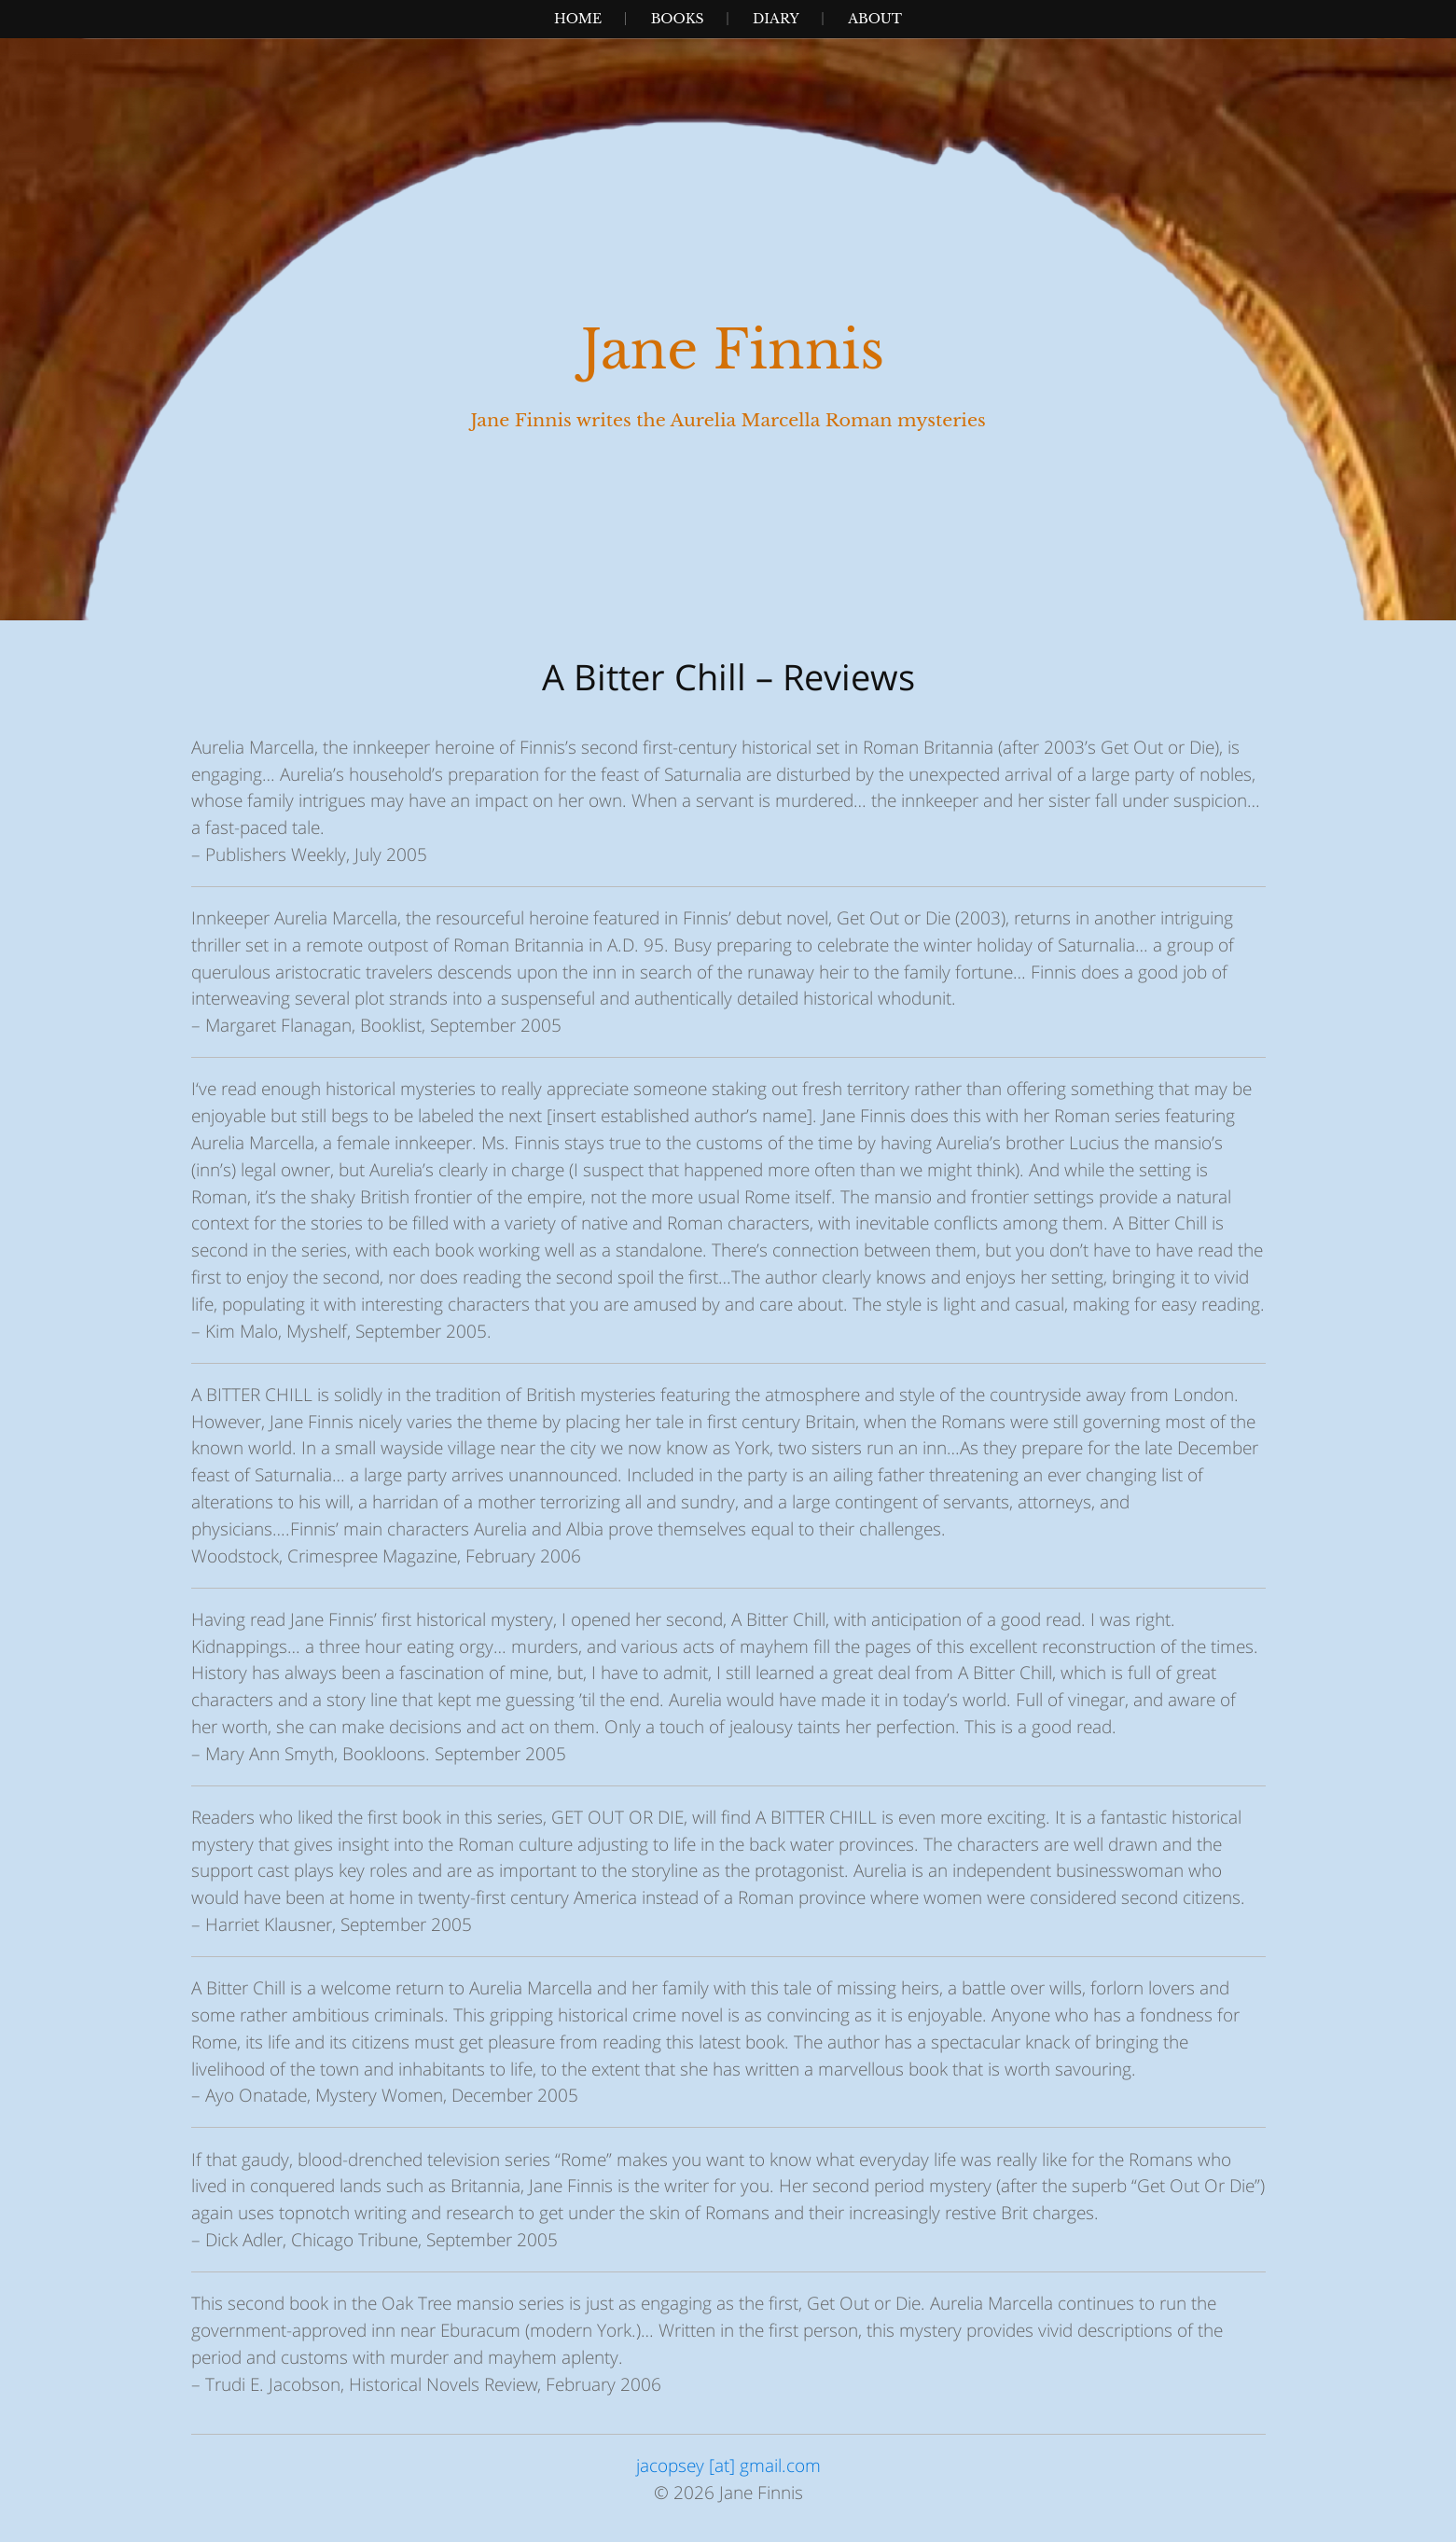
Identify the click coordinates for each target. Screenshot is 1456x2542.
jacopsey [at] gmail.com (728, 2465)
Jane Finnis (732, 349)
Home (578, 18)
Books (677, 18)
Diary (776, 18)
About (875, 18)
